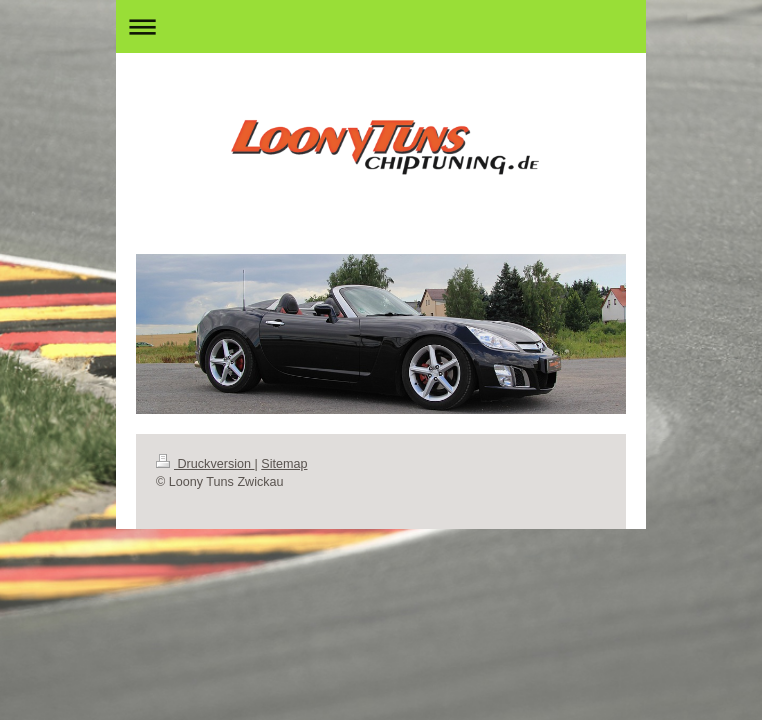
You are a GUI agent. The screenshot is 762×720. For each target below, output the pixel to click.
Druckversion (205, 464)
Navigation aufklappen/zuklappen (381, 26)
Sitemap (284, 464)
